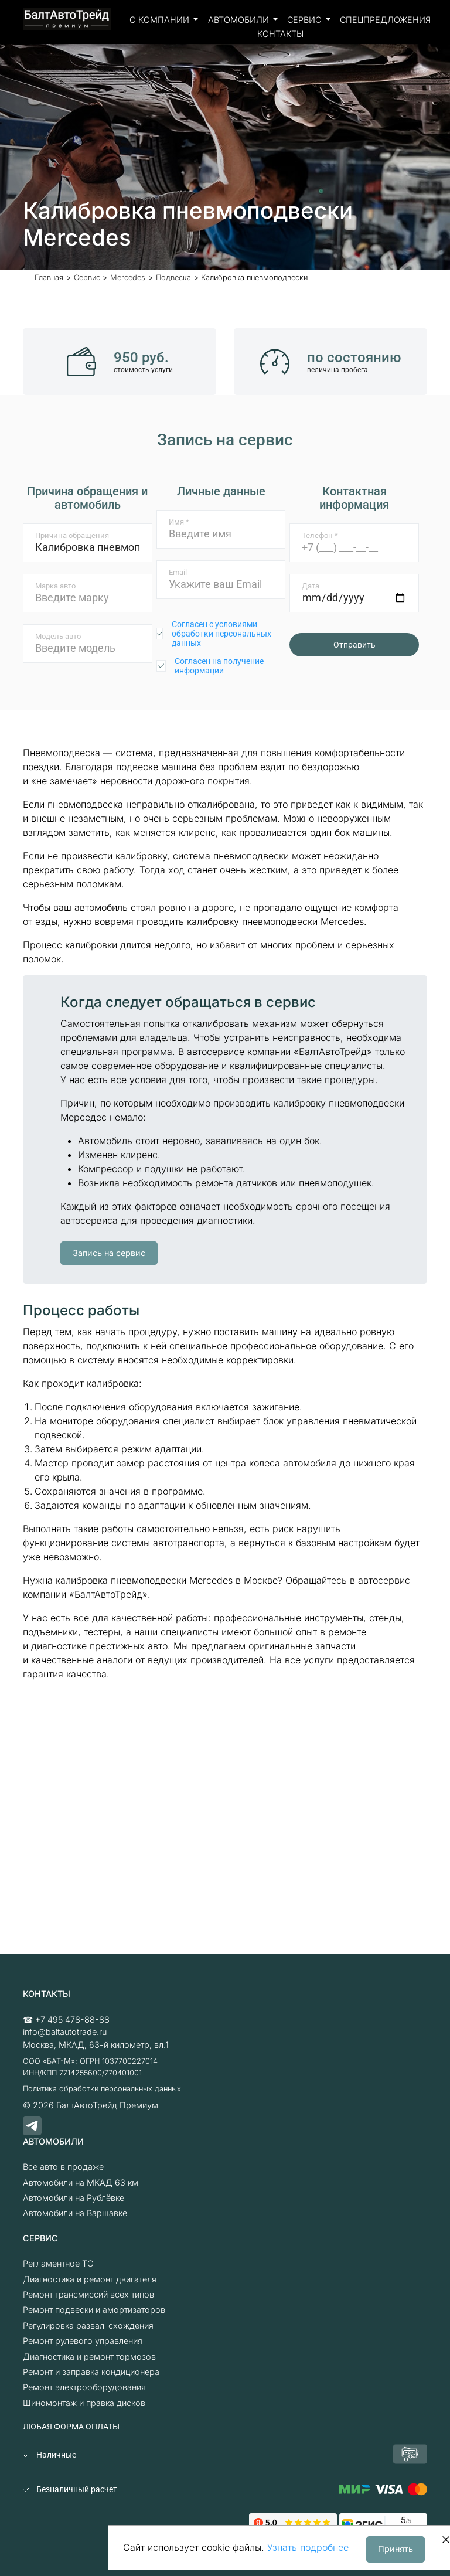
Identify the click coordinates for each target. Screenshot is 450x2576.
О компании (160, 20)
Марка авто (55, 585)
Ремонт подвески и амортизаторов (94, 2310)
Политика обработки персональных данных (102, 2088)
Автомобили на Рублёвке (73, 2198)
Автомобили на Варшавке (75, 2213)
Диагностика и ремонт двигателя (89, 2279)
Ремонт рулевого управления (82, 2341)
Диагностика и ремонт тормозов (89, 2356)
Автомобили (239, 20)
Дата (310, 585)
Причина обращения (72, 535)
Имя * (179, 522)
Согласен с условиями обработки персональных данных (221, 634)
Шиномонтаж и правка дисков (84, 2403)
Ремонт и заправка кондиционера (91, 2372)
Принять (395, 2549)
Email (178, 572)
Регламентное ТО (58, 2263)
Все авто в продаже (63, 2167)
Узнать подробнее (308, 2547)
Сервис (305, 20)
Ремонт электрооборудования (84, 2387)
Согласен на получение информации (219, 665)
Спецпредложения (385, 20)
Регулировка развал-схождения (88, 2325)
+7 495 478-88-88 (72, 2019)
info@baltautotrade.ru (65, 2032)
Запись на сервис (109, 1253)
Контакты (280, 34)
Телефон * (320, 535)
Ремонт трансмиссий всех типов (88, 2294)
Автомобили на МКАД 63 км (80, 2182)
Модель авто (58, 636)
